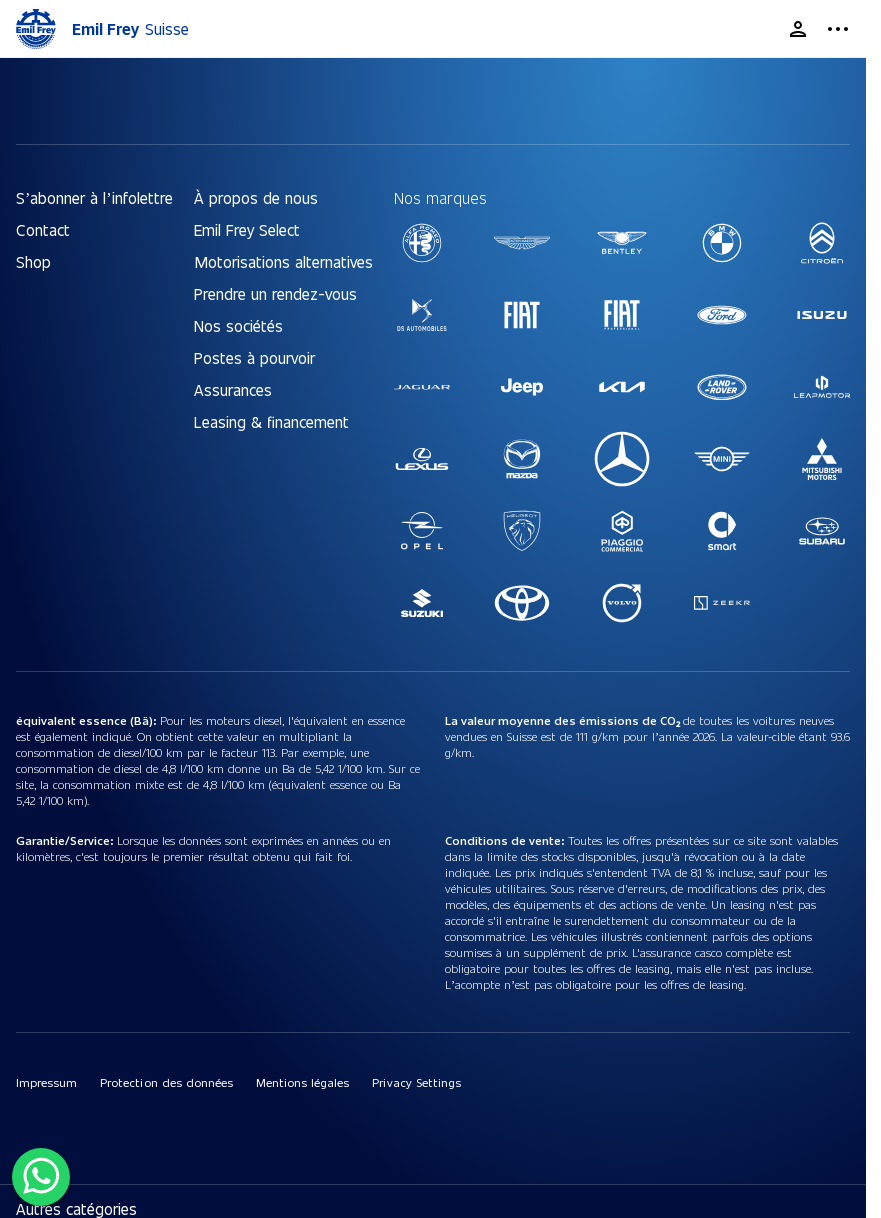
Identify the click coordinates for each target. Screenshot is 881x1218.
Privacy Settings (416, 1082)
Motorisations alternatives (283, 261)
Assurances (233, 389)
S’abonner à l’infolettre (94, 197)
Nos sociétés (238, 325)
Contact (43, 229)
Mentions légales (302, 1082)
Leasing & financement (271, 421)
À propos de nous (256, 197)
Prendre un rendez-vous (275, 293)
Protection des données (166, 1082)
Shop (33, 261)
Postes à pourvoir (254, 357)
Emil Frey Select (247, 229)
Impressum (46, 1082)
